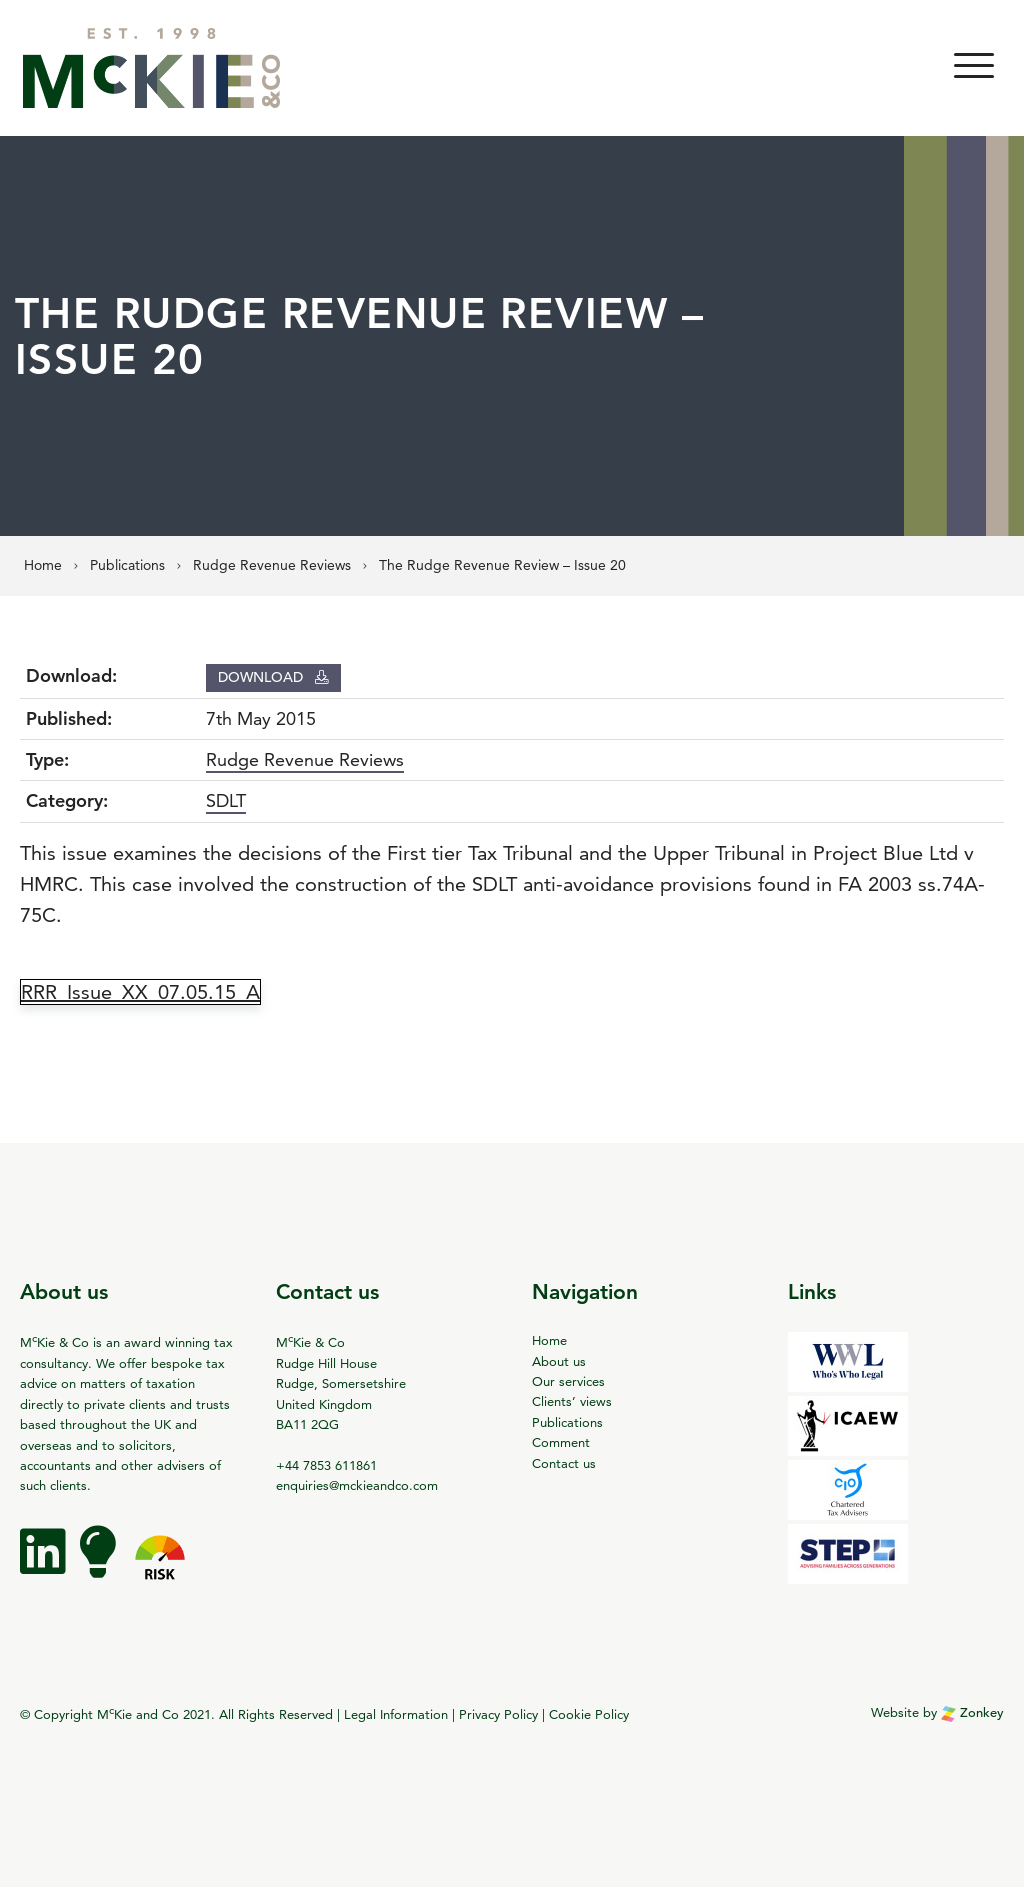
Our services (568, 1381)
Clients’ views (572, 1401)
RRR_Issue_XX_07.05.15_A (140, 992)
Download (273, 677)
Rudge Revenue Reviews (305, 759)
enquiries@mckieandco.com (357, 1485)
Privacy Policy (498, 1714)
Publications (567, 1422)
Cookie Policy (589, 1714)
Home (549, 1340)
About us (559, 1361)
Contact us (564, 1463)
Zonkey (972, 1712)
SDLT (226, 800)
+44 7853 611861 (326, 1465)
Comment (561, 1442)
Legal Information (396, 1714)
